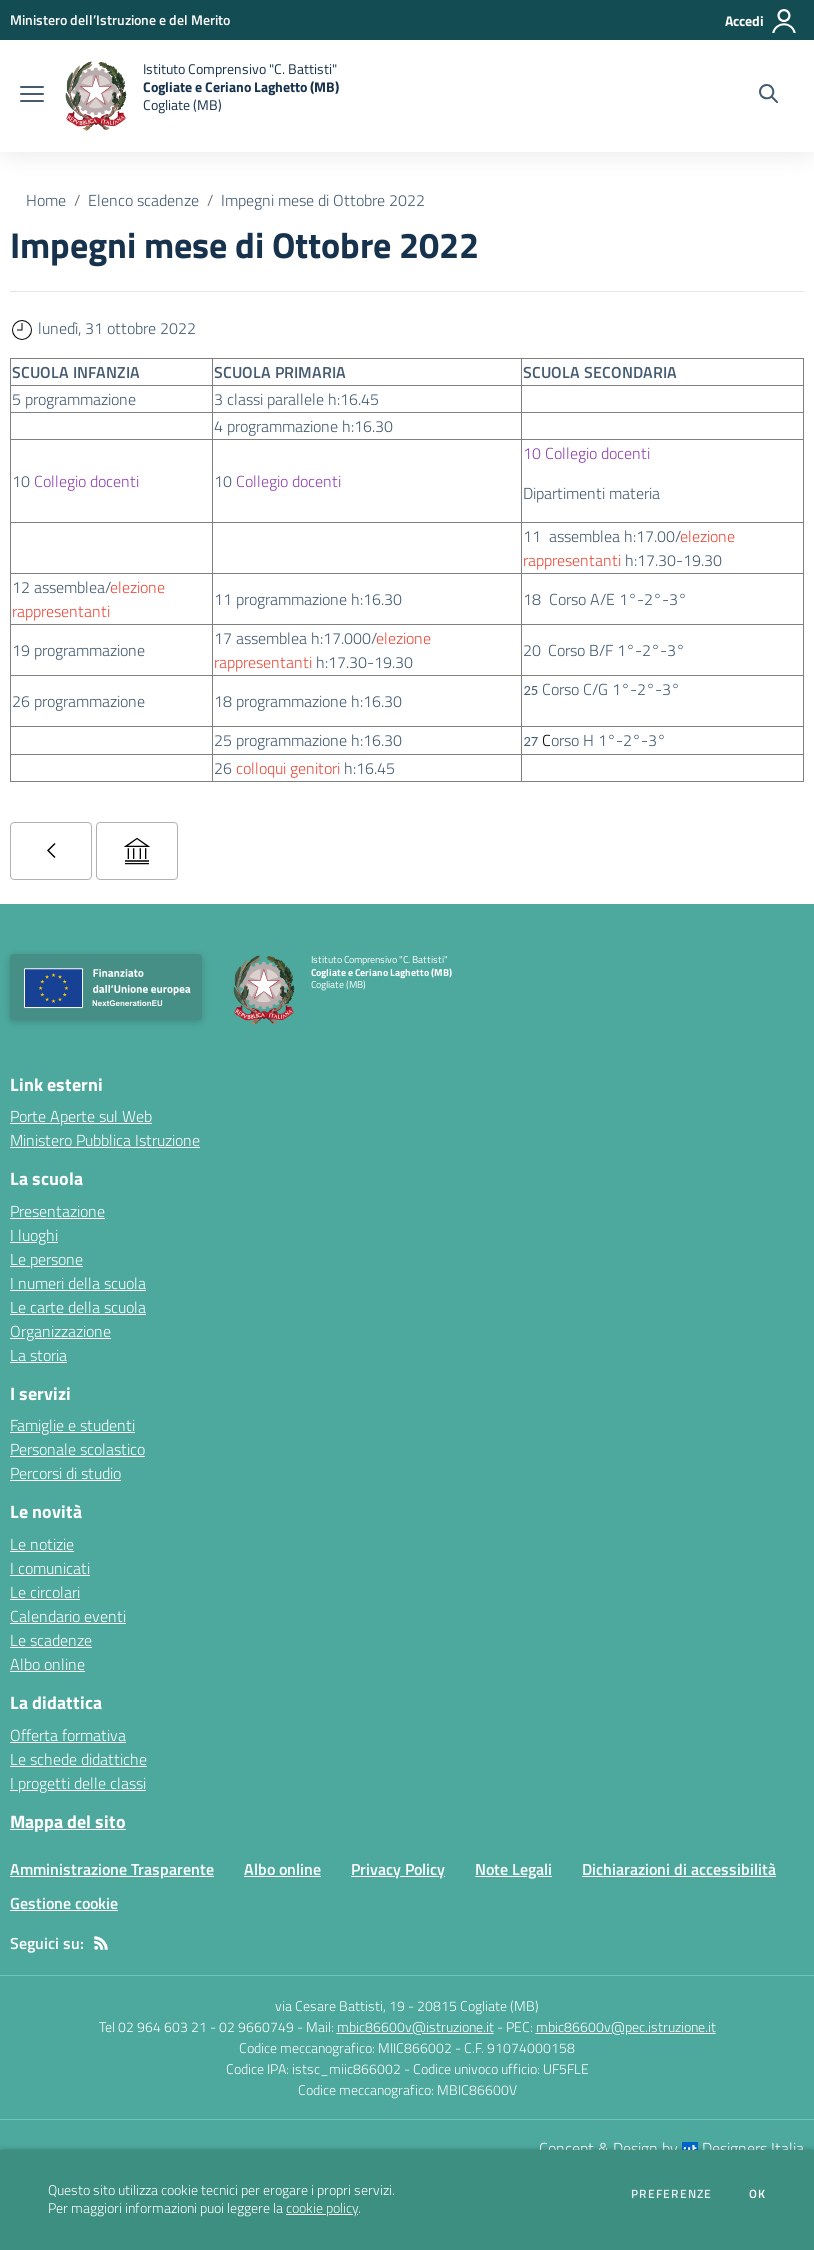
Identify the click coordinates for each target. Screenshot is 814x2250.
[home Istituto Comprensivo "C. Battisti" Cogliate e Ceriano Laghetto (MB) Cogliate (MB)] (201, 96)
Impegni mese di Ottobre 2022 (323, 200)
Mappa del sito (68, 1821)
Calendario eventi (68, 1616)
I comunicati (50, 1568)
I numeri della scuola (78, 1283)
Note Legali (513, 1869)
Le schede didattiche (78, 1759)
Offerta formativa (68, 1735)
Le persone (46, 1259)
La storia (38, 1355)
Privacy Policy (398, 1869)
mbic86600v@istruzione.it (415, 2026)
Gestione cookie (64, 1903)
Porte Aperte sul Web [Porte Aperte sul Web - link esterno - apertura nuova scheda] (81, 1116)
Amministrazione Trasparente (112, 1869)
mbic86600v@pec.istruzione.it (626, 2026)
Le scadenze (51, 1640)
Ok (758, 2194)
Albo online (47, 1664)
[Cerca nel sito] (768, 96)
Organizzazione (60, 1331)
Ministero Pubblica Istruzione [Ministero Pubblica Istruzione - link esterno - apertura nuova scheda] (105, 1140)
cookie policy (322, 2208)
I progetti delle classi (78, 1783)
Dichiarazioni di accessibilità (679, 1869)
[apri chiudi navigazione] (32, 96)
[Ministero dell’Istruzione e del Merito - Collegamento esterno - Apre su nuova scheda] (120, 19)
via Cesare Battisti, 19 (340, 2005)
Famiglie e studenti (72, 1425)
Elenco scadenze (143, 200)
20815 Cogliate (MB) (478, 2005)
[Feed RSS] (101, 1943)
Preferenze (671, 2194)
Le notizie (42, 1544)
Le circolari (45, 1592)
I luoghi (34, 1235)
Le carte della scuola (78, 1307)
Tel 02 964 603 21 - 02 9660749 (196, 2026)
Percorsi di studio (65, 1473)
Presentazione (57, 1211)
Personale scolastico (77, 1449)
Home (46, 200)
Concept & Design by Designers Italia (671, 2148)
